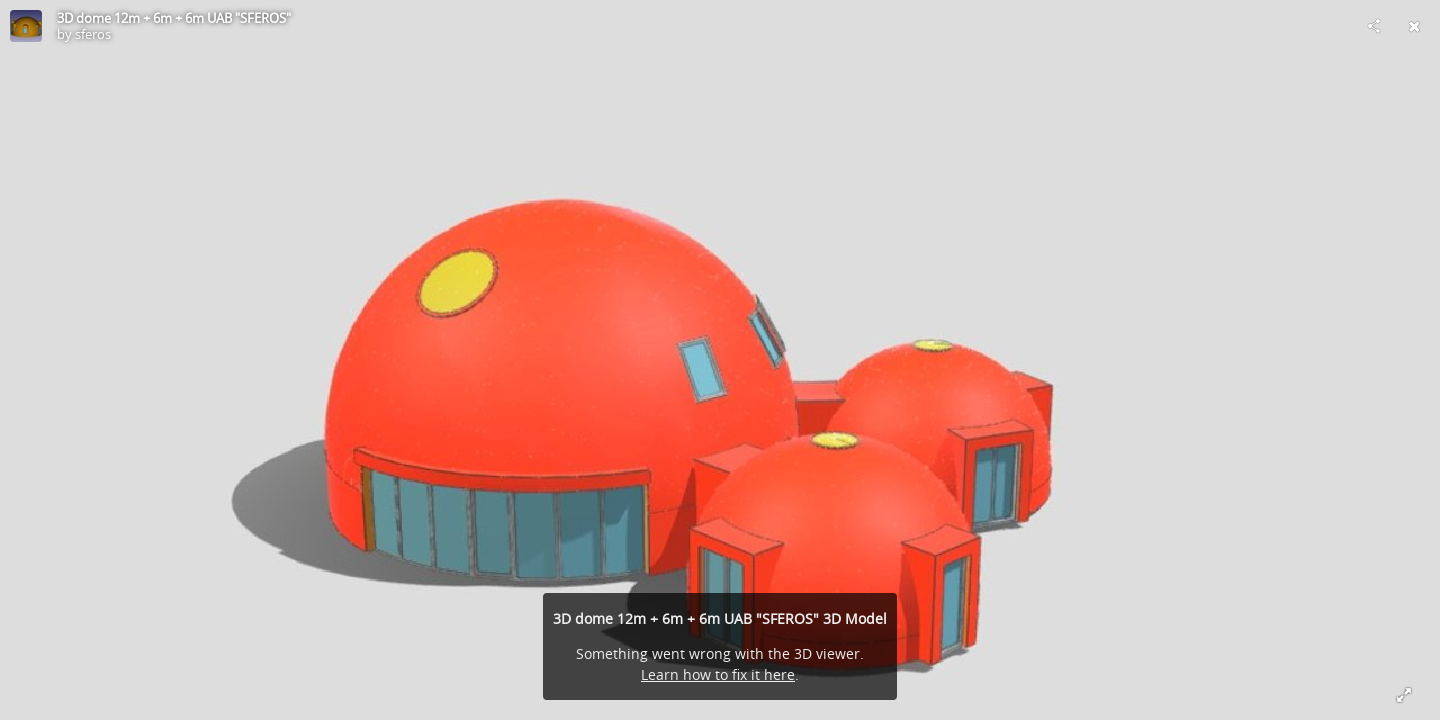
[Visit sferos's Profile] (26, 26)
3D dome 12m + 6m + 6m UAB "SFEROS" (174, 18)
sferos (93, 34)
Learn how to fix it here (718, 674)
